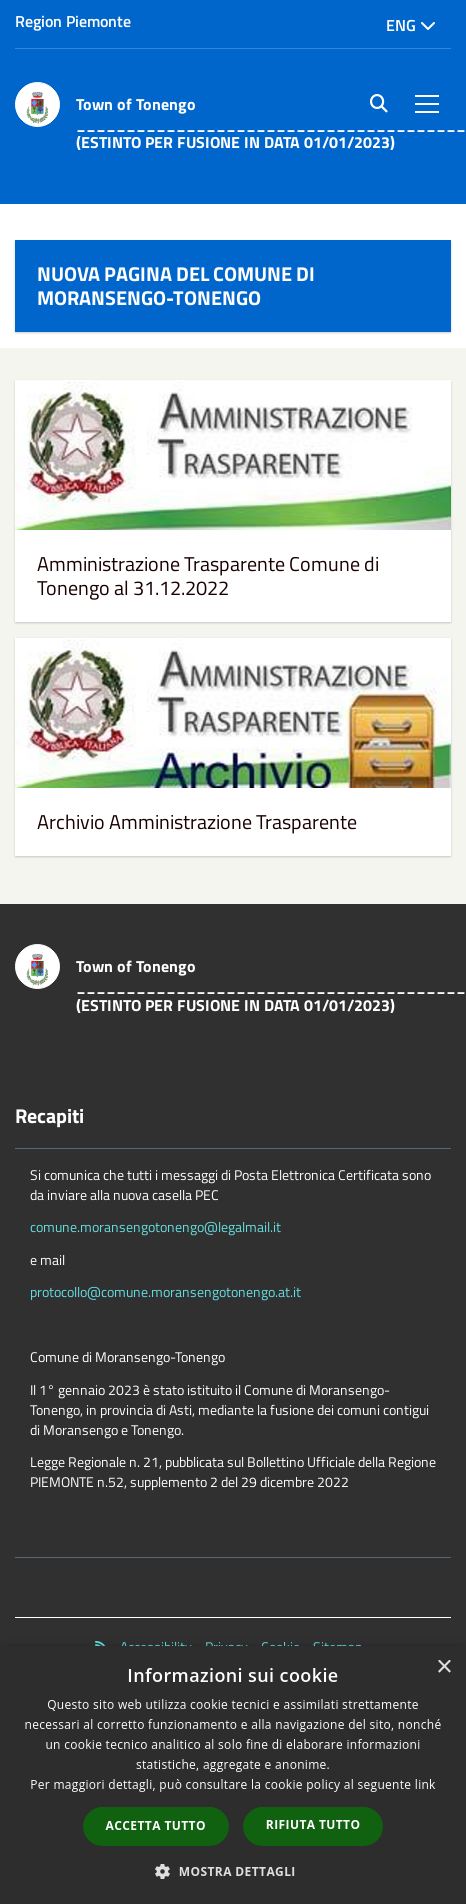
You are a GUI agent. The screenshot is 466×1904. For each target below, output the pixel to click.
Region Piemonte (73, 21)
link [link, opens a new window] (425, 1784)
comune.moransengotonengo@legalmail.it (155, 1226)
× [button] (443, 1667)
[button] (233, 1870)
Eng (411, 25)
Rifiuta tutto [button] (313, 1824)
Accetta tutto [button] (156, 1825)
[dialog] (233, 1775)
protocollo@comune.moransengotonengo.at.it (165, 1291)
